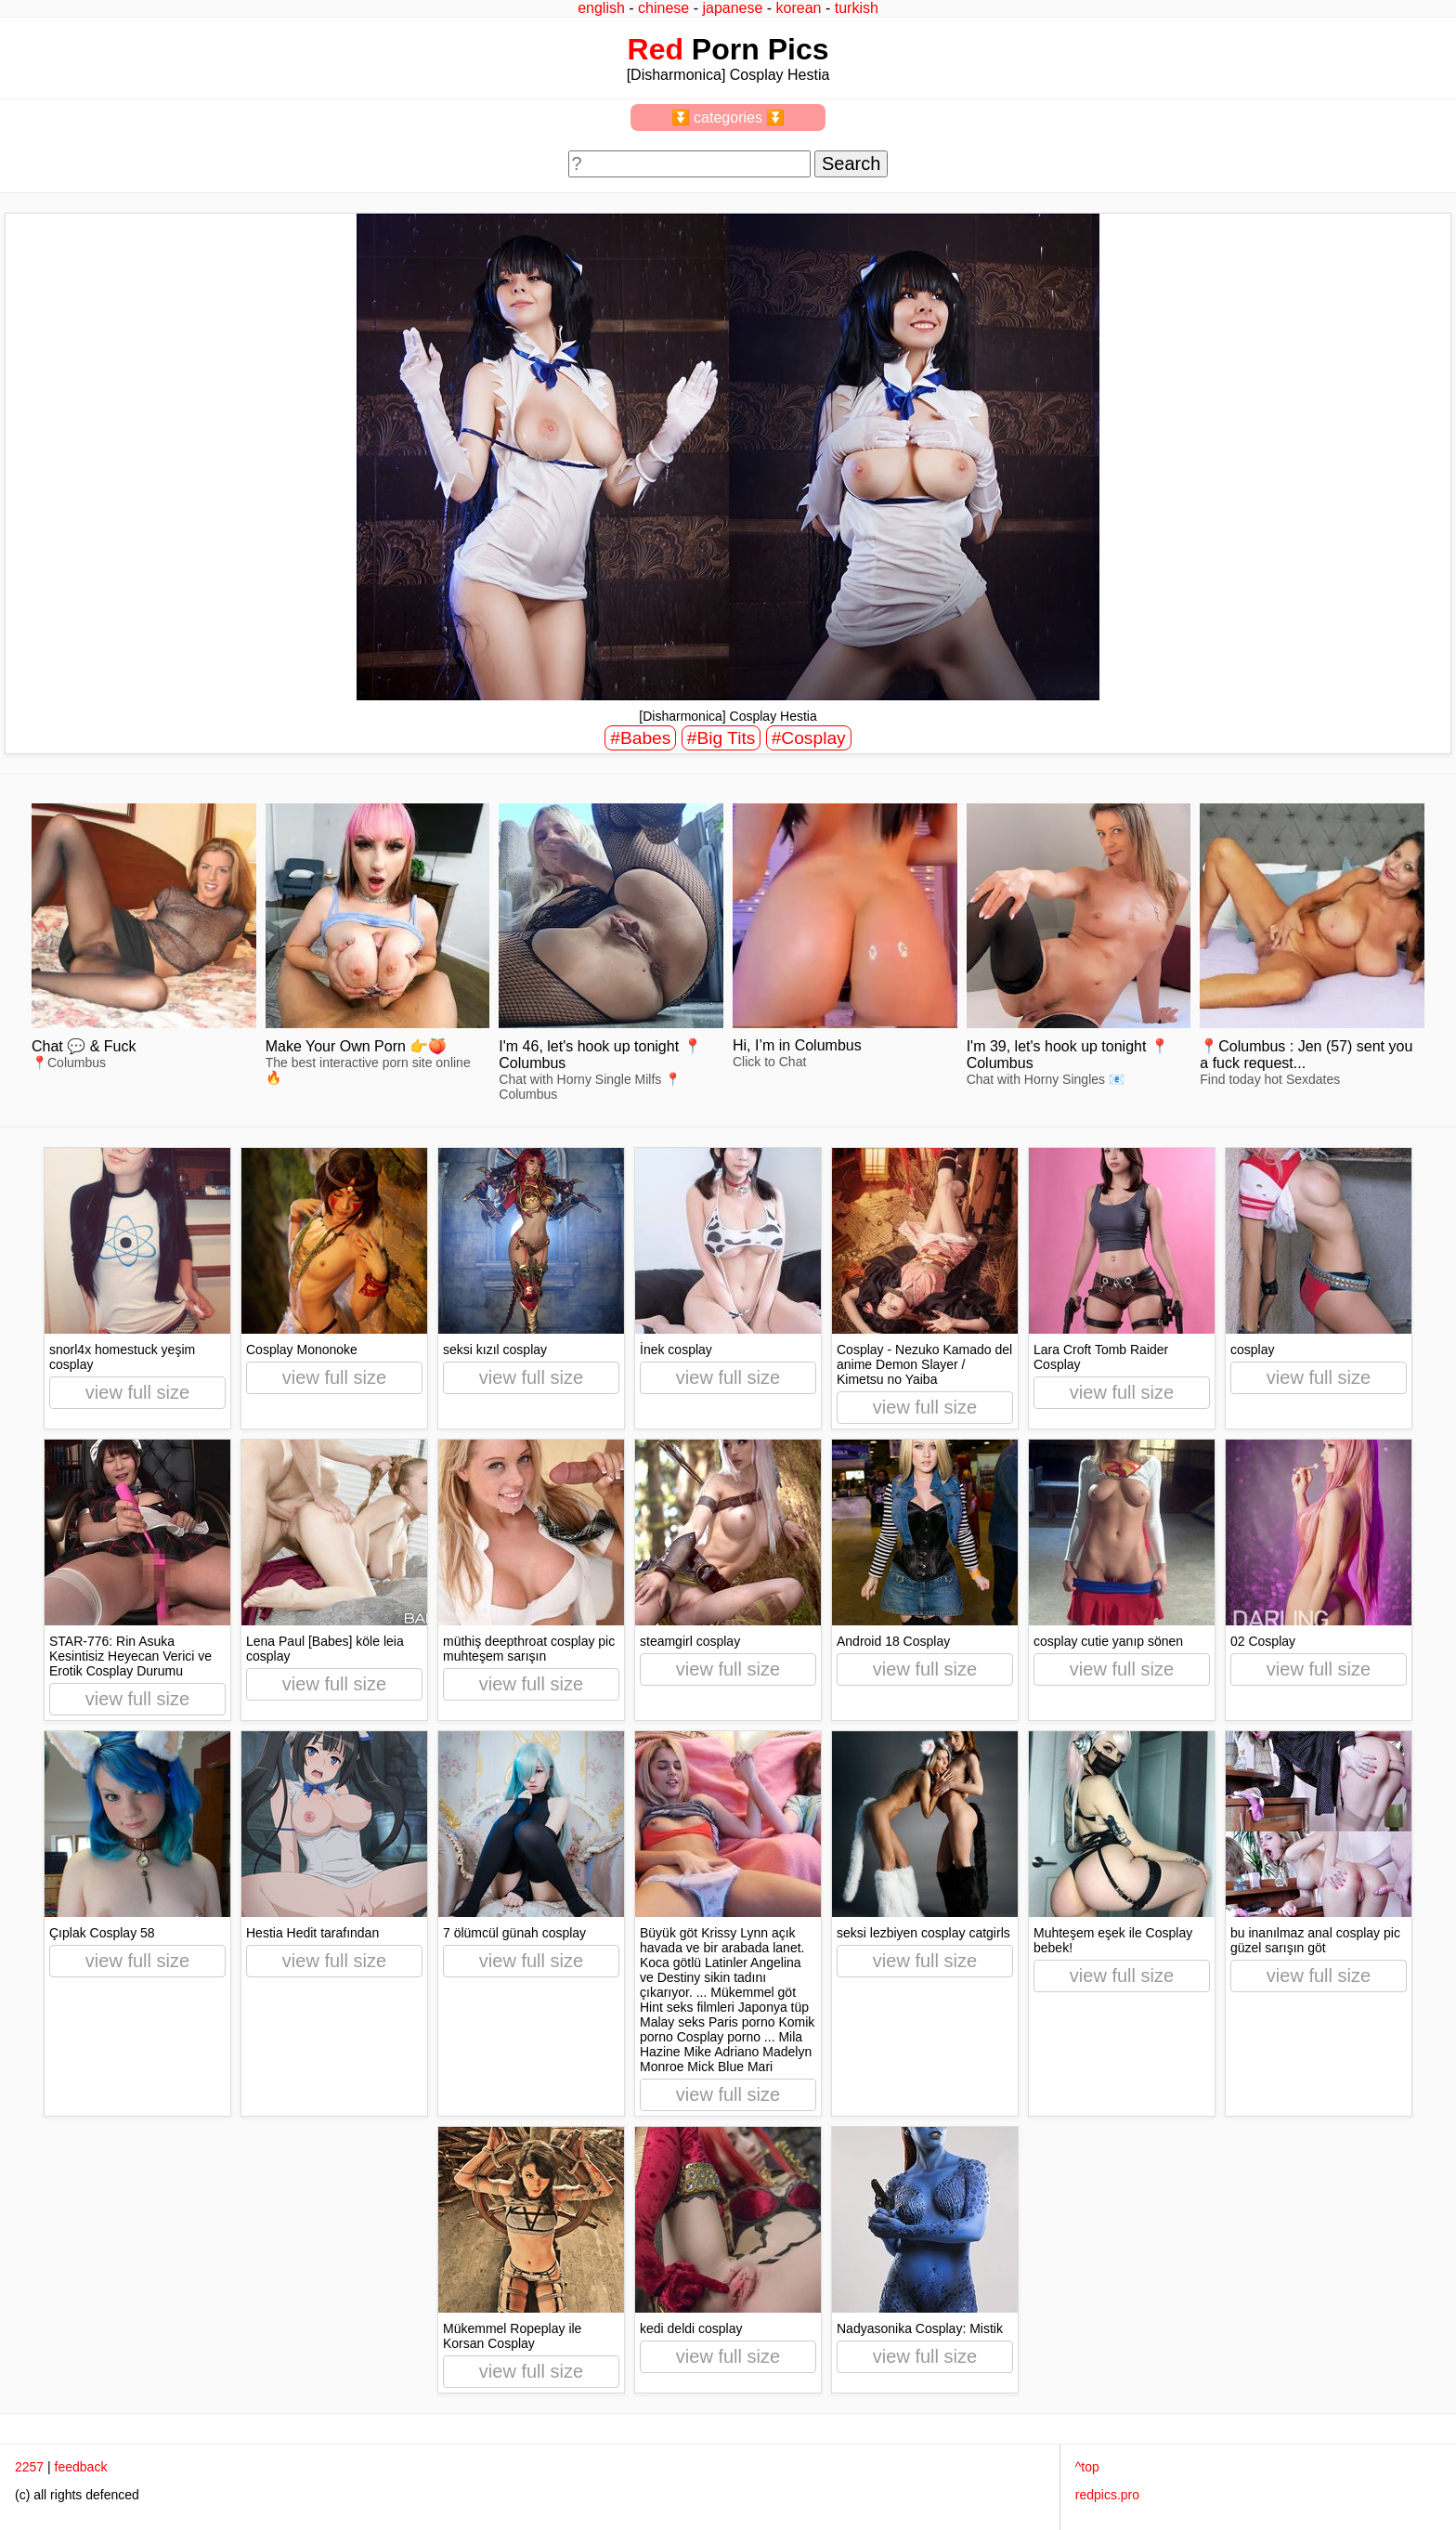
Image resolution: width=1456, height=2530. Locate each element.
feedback (81, 2466)
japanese (732, 8)
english (601, 8)
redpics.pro (1107, 2494)
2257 (29, 2466)
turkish (856, 8)
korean (799, 8)
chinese (663, 8)
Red (655, 49)
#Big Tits (721, 738)
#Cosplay (809, 738)
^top (1087, 2466)
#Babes (640, 738)
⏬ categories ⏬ (728, 117)
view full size (137, 1392)
